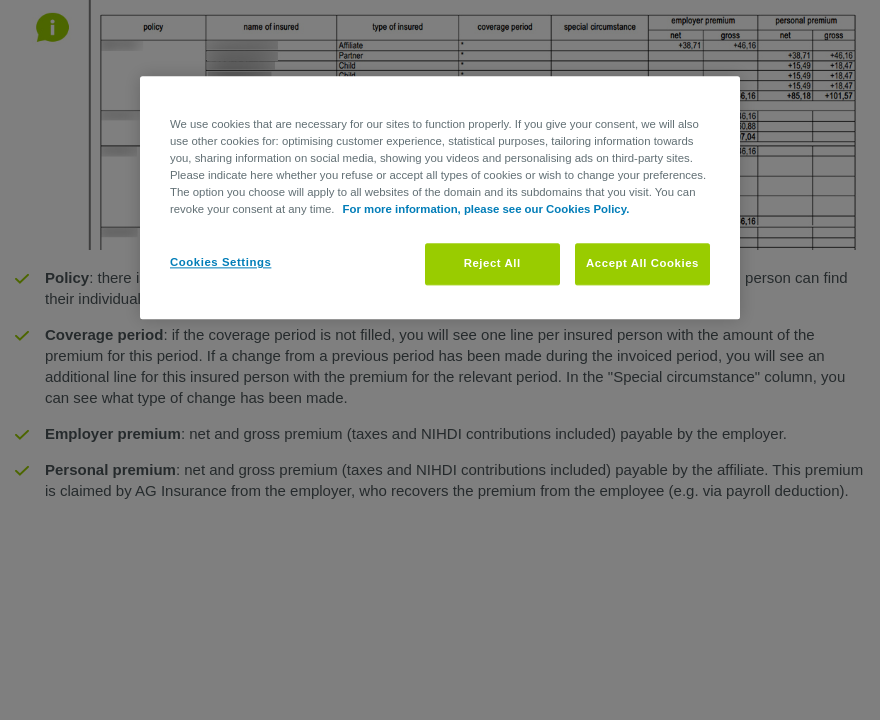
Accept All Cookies (642, 264)
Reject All (492, 264)
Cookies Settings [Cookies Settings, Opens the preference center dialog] (220, 263)
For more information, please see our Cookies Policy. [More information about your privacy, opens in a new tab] (486, 210)
